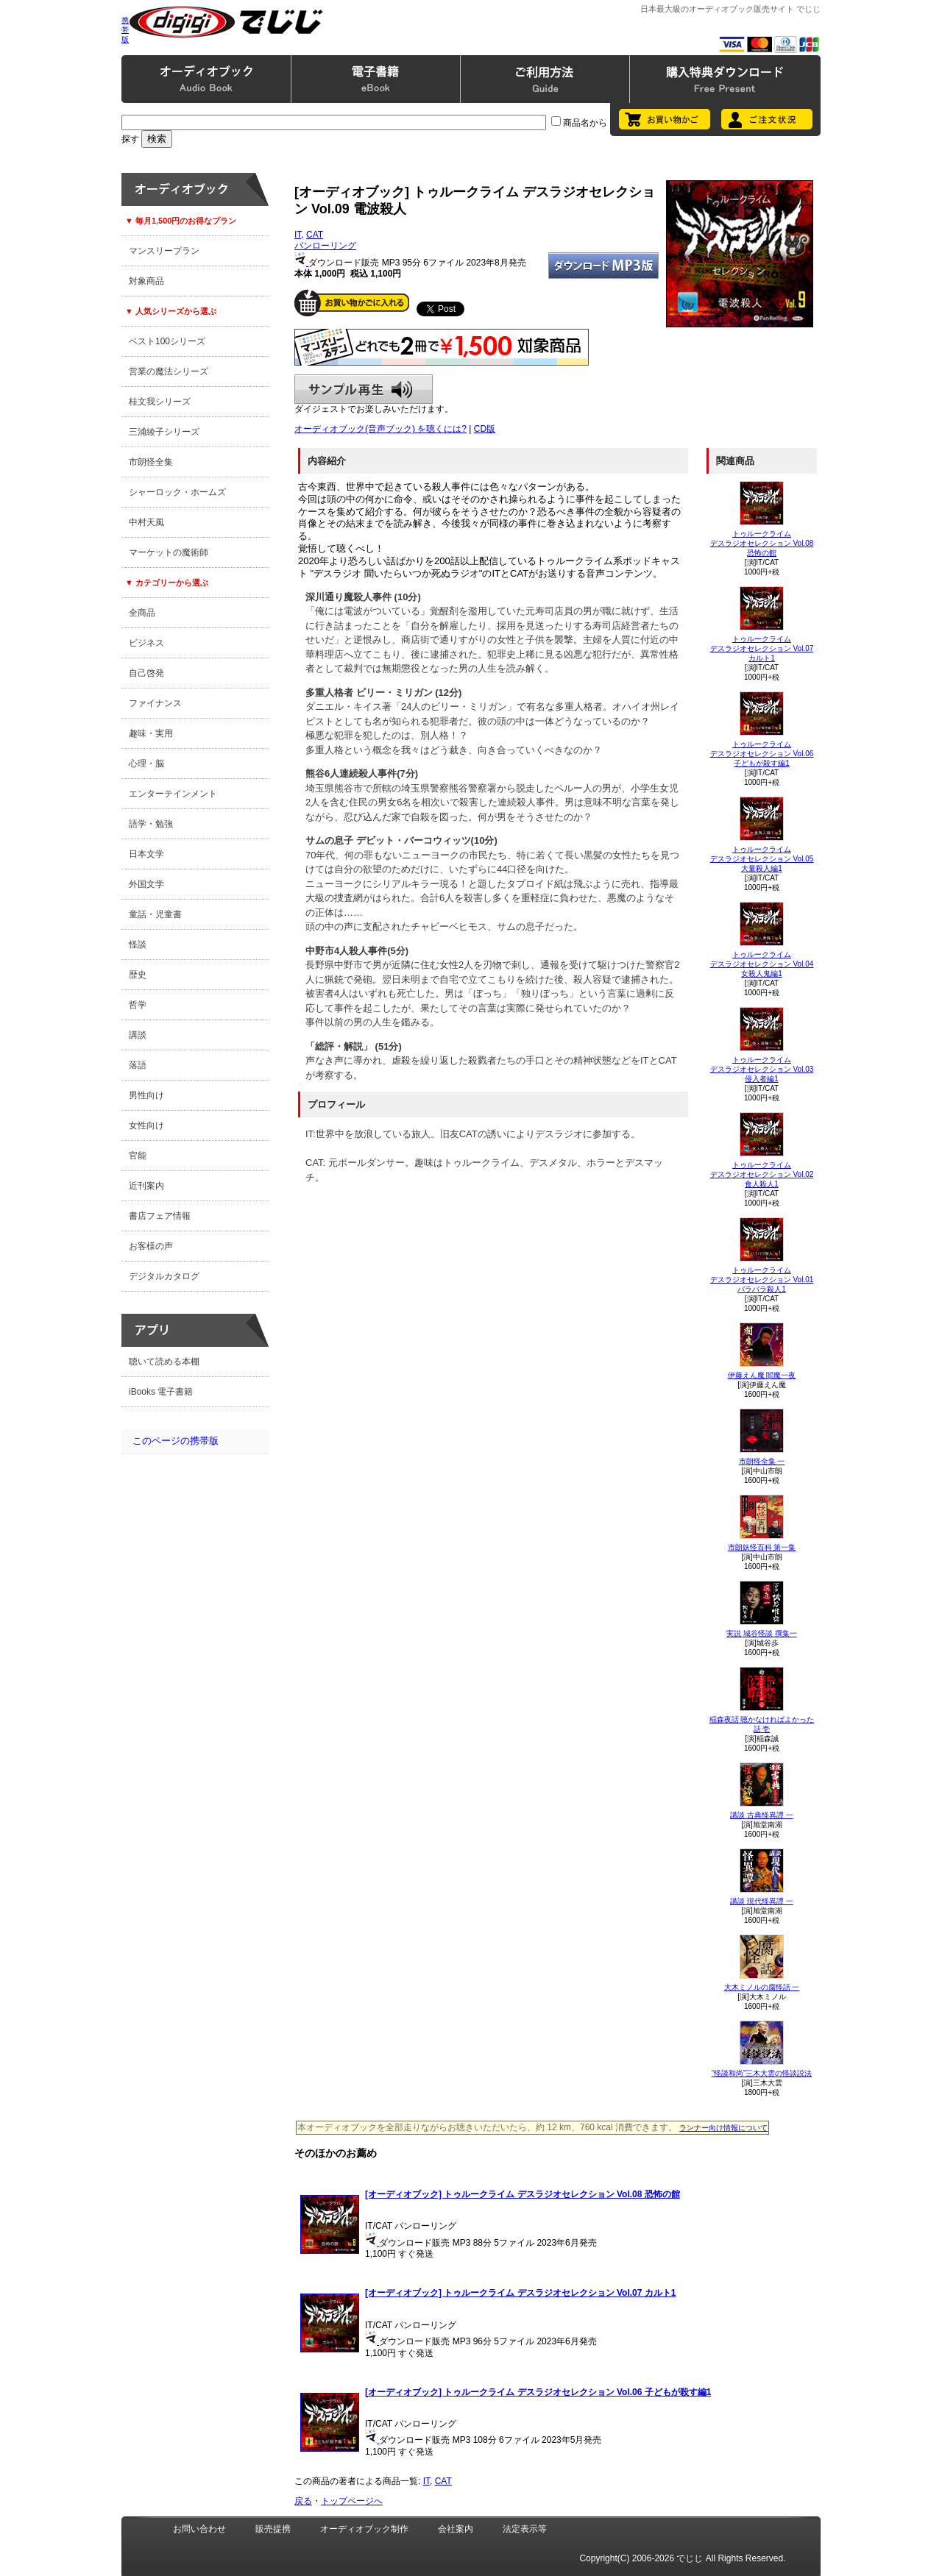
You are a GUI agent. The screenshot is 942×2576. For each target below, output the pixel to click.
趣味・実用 (151, 733)
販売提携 (273, 2529)
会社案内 (455, 2529)
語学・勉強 (151, 824)
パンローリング (325, 246)
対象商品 (146, 281)
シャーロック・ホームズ (177, 492)
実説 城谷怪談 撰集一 (761, 1633)
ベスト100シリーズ (167, 341)
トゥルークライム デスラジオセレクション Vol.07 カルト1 (762, 648)
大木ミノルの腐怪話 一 (762, 1987)
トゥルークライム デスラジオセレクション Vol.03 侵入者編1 (762, 1069)
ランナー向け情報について (723, 2128)
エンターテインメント (173, 794)
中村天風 (146, 522)
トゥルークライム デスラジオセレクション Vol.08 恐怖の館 (762, 543)
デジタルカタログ (164, 1276)
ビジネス (146, 643)
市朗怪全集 (151, 462)
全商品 (142, 613)
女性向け (146, 1125)
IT (297, 235)
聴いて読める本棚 (164, 1361)
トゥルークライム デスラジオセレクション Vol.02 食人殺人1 (762, 1174)
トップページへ (352, 2501)
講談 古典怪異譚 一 (761, 1815)
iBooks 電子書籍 (161, 1392)
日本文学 (146, 854)
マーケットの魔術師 (168, 552)
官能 (137, 1155)
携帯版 (125, 29)
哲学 (137, 1005)
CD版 (484, 429)
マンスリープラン (164, 251)
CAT (314, 235)
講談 (137, 1035)
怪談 (137, 944)
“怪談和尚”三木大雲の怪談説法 (762, 2073)
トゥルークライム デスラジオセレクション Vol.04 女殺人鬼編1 (762, 964)
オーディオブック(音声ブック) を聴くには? (380, 429)
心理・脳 (146, 763)
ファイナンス (155, 703)
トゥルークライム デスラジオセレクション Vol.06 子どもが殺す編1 (762, 753)
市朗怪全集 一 (762, 1461)
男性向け (146, 1095)
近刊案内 (146, 1186)
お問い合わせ (199, 2529)
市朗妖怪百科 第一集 (762, 1547)
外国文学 (146, 884)
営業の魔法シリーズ (168, 371)
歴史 (137, 974)
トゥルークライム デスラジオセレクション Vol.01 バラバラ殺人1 (762, 1279)
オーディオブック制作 (364, 2529)
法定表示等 (525, 2529)
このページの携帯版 (175, 1440)
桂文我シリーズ (160, 401)
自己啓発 (146, 673)
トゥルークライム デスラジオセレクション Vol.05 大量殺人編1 (762, 858)
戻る (303, 2501)
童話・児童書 (155, 914)
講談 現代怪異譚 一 (761, 1901)
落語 (137, 1065)
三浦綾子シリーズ (164, 432)
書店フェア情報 (160, 1216)
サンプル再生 (363, 389)
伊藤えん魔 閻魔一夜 (762, 1375)
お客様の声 (151, 1246)
